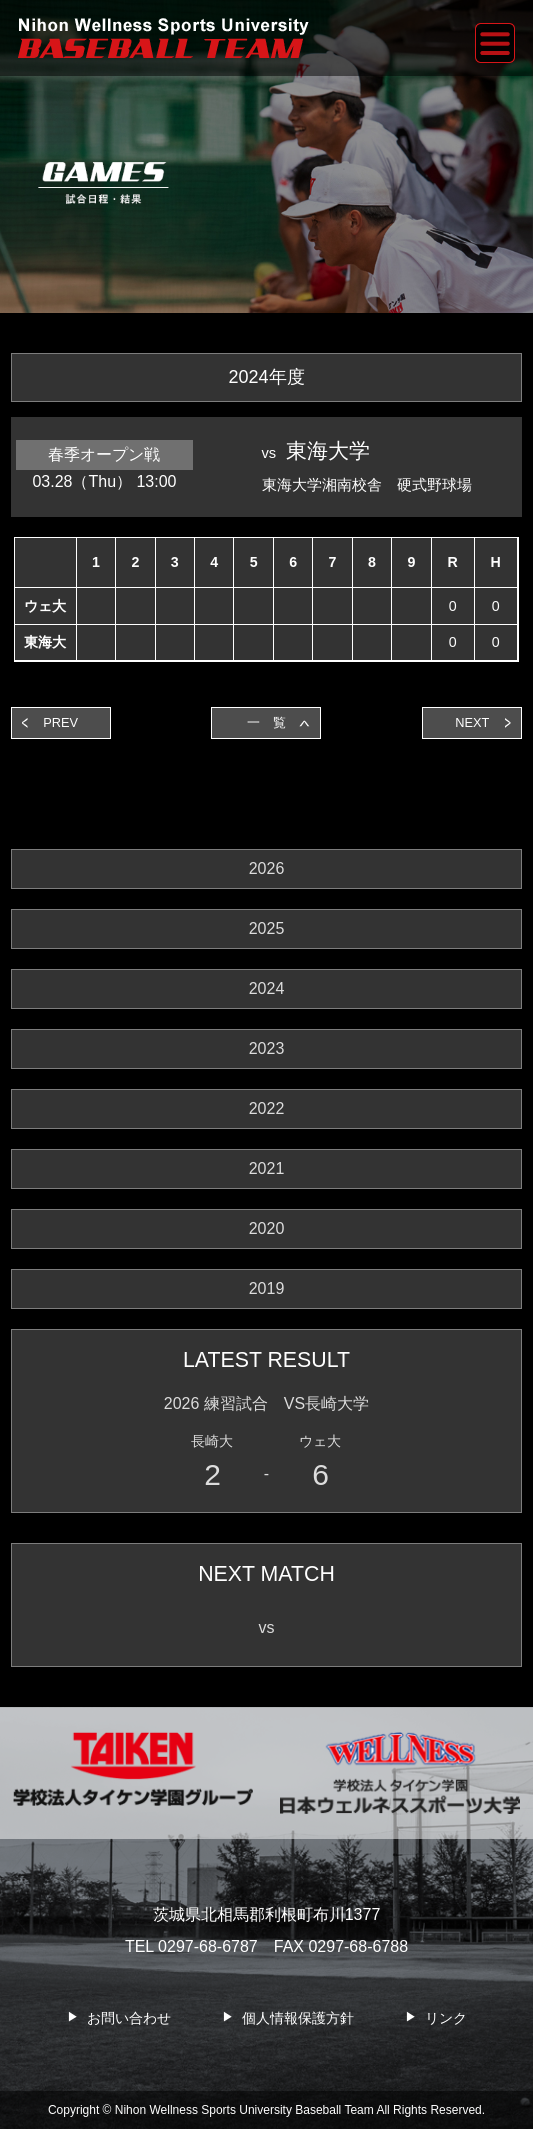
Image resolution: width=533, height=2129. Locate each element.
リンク (446, 2018)
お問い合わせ (129, 2018)
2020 (267, 1228)
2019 (267, 1288)
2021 (267, 1168)
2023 (267, 1048)
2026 (267, 868)
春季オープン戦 (104, 454)
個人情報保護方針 (298, 2018)
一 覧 (266, 722)
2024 (267, 988)
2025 (267, 928)
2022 (267, 1108)
